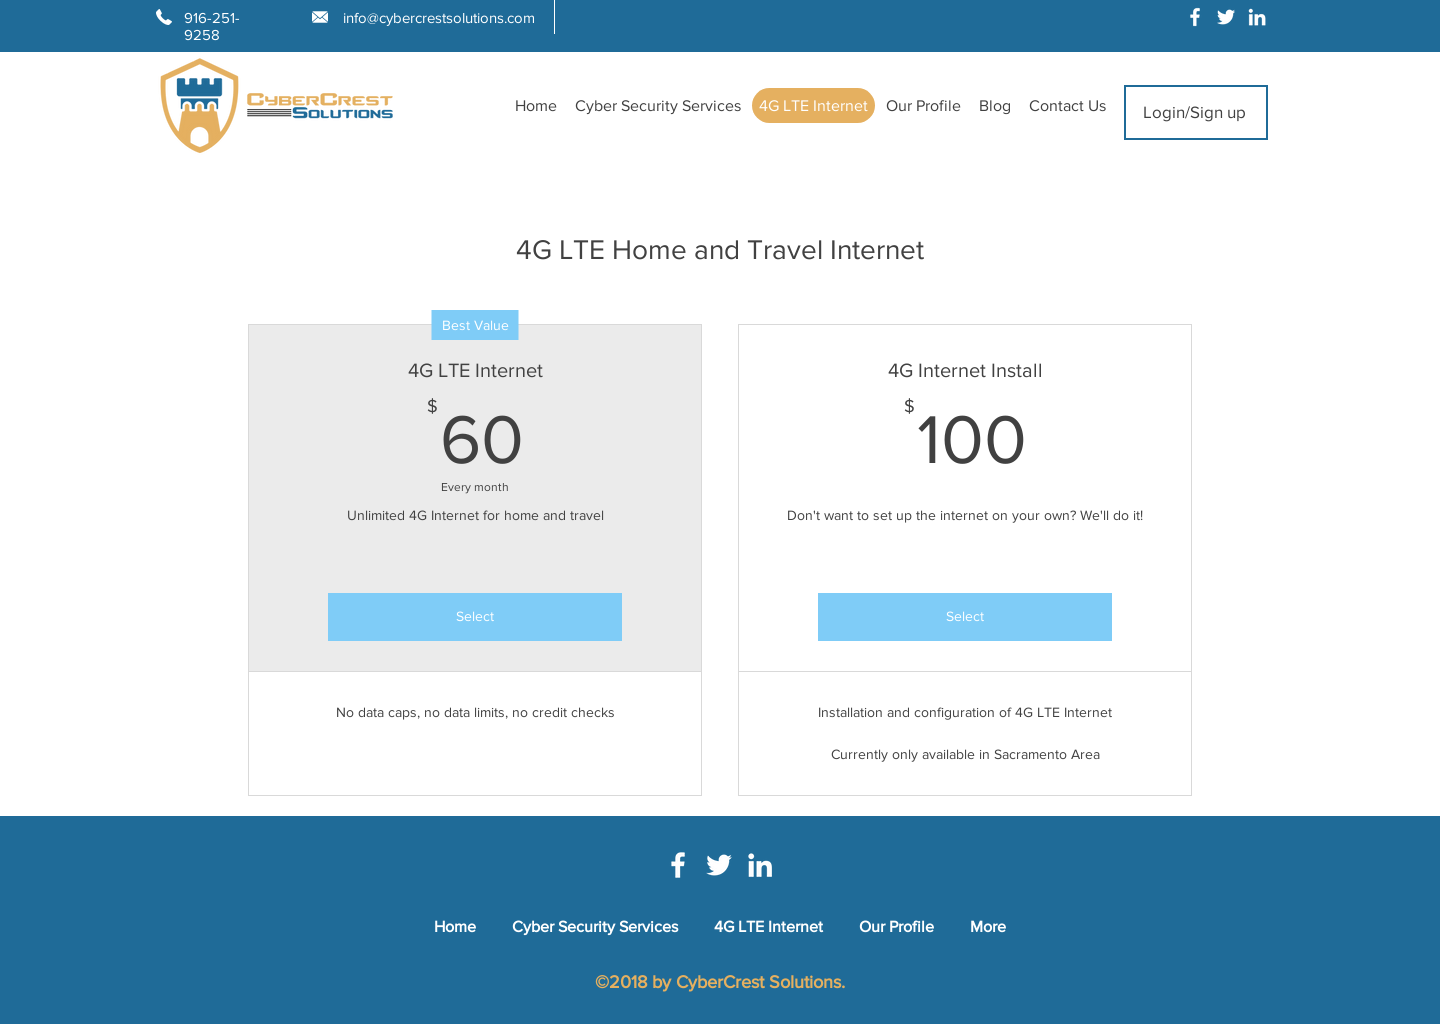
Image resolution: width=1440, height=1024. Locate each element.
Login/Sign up (1194, 111)
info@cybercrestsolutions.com (439, 17)
